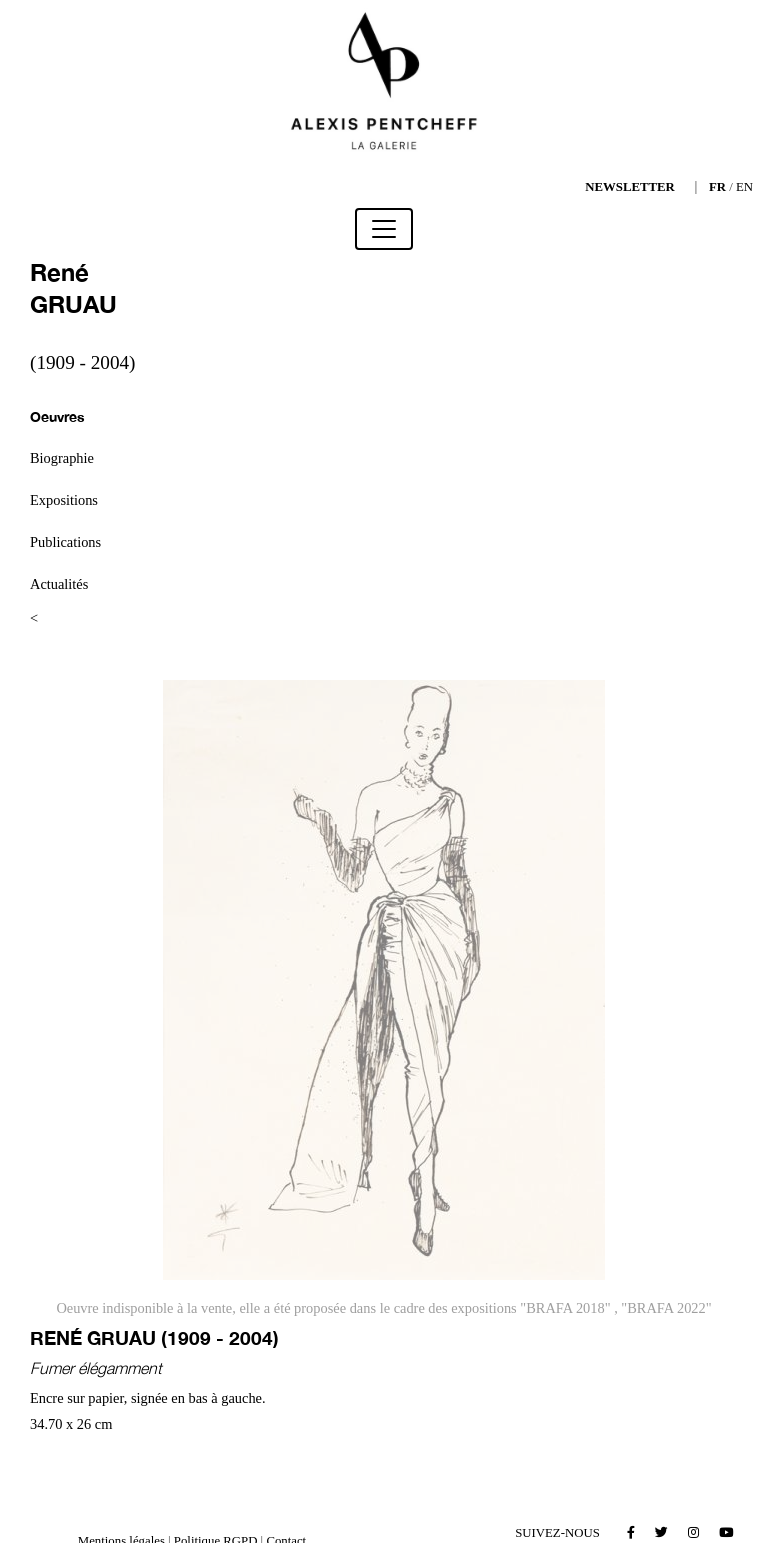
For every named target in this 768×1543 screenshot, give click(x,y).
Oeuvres (57, 416)
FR (717, 187)
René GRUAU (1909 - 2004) (154, 1337)
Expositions (64, 500)
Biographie (62, 458)
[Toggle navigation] (384, 229)
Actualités (59, 584)
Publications (65, 542)
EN (744, 187)
